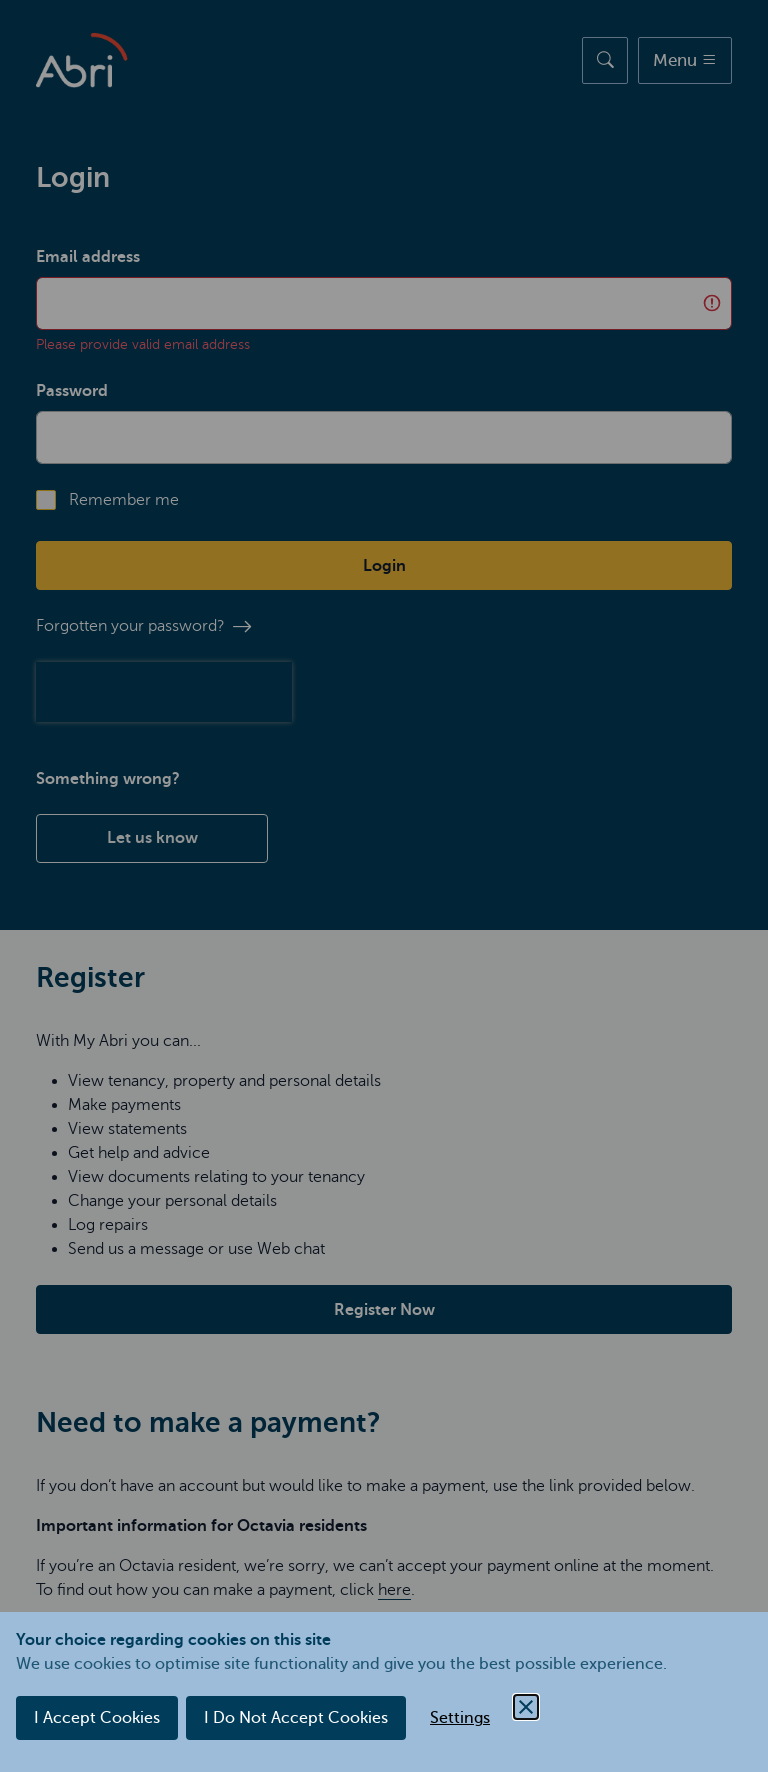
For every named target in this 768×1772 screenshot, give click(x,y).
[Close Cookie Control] (526, 1707)
